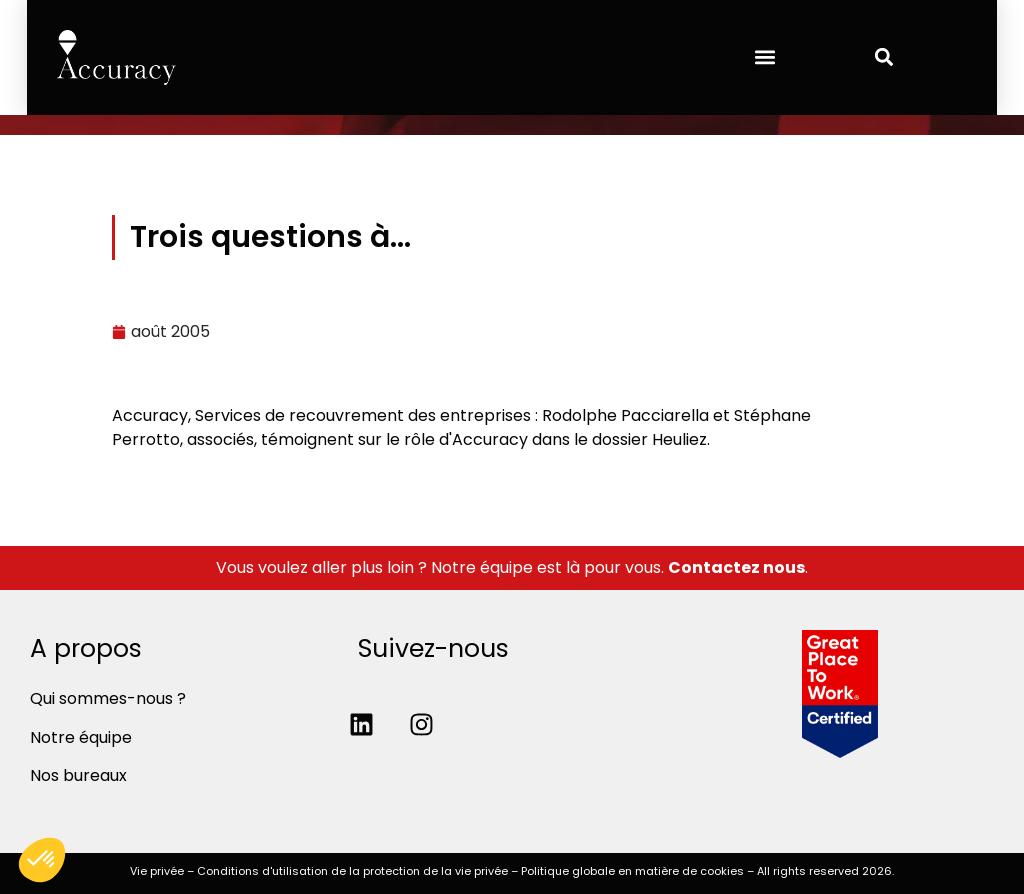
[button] (764, 57)
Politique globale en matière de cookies (632, 871)
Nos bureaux (78, 775)
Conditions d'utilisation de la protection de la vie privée (352, 871)
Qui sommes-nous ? (108, 698)
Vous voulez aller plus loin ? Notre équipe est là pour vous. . (512, 567)
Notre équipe (81, 737)
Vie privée (157, 871)
